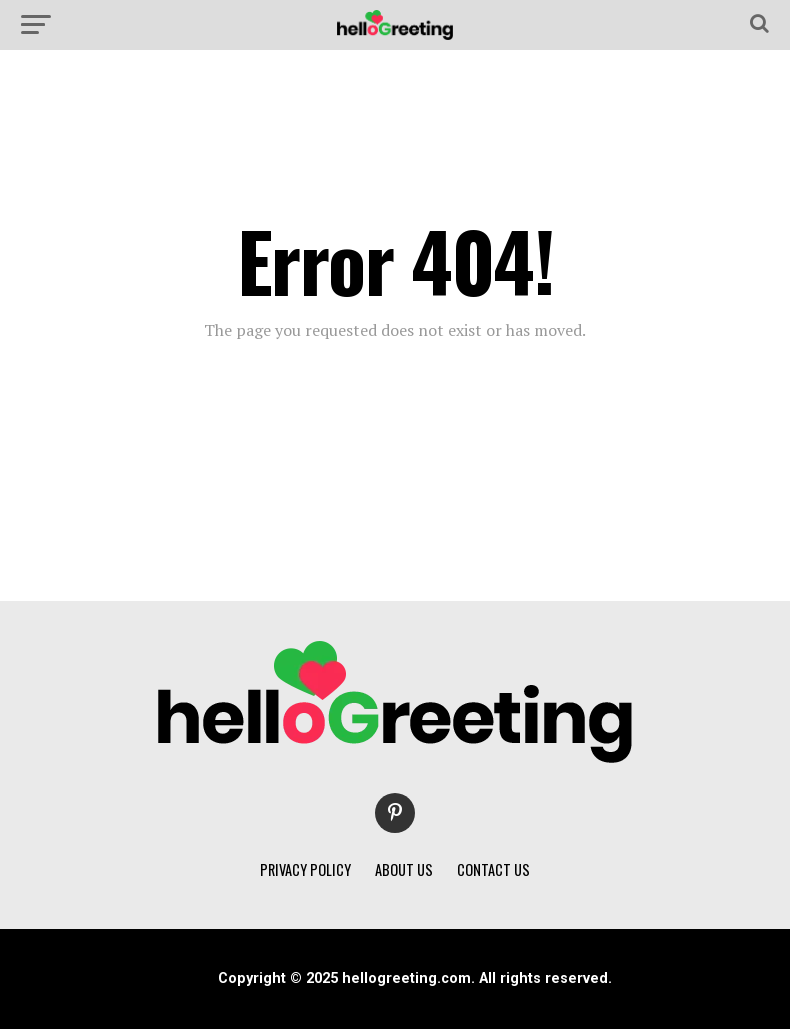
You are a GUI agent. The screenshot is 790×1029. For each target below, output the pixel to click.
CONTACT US (493, 869)
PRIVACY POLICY (305, 869)
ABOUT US (404, 869)
